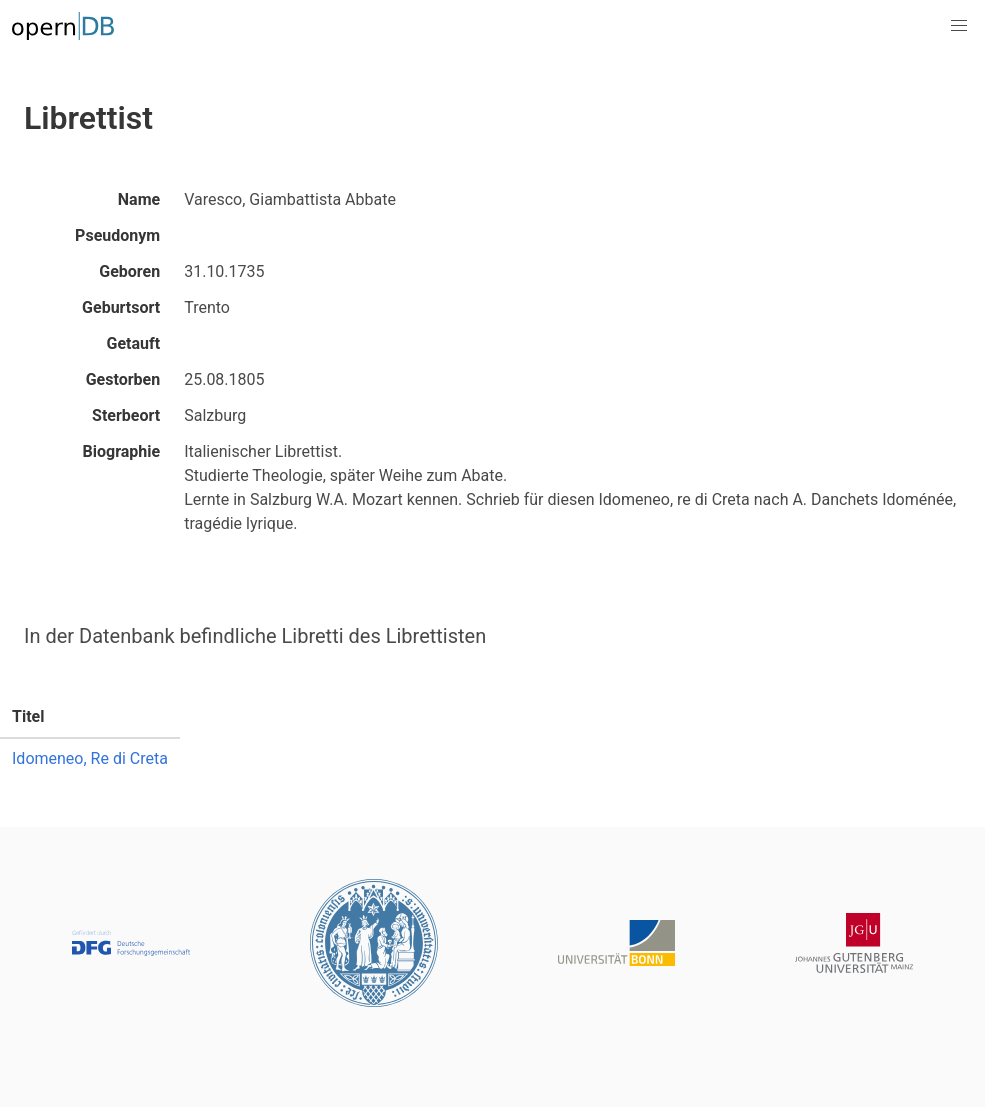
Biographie (122, 451)
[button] (959, 26)
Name (139, 199)
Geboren (129, 271)
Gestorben (123, 379)
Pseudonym (117, 235)
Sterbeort (126, 415)
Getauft (134, 343)
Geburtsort (121, 307)
